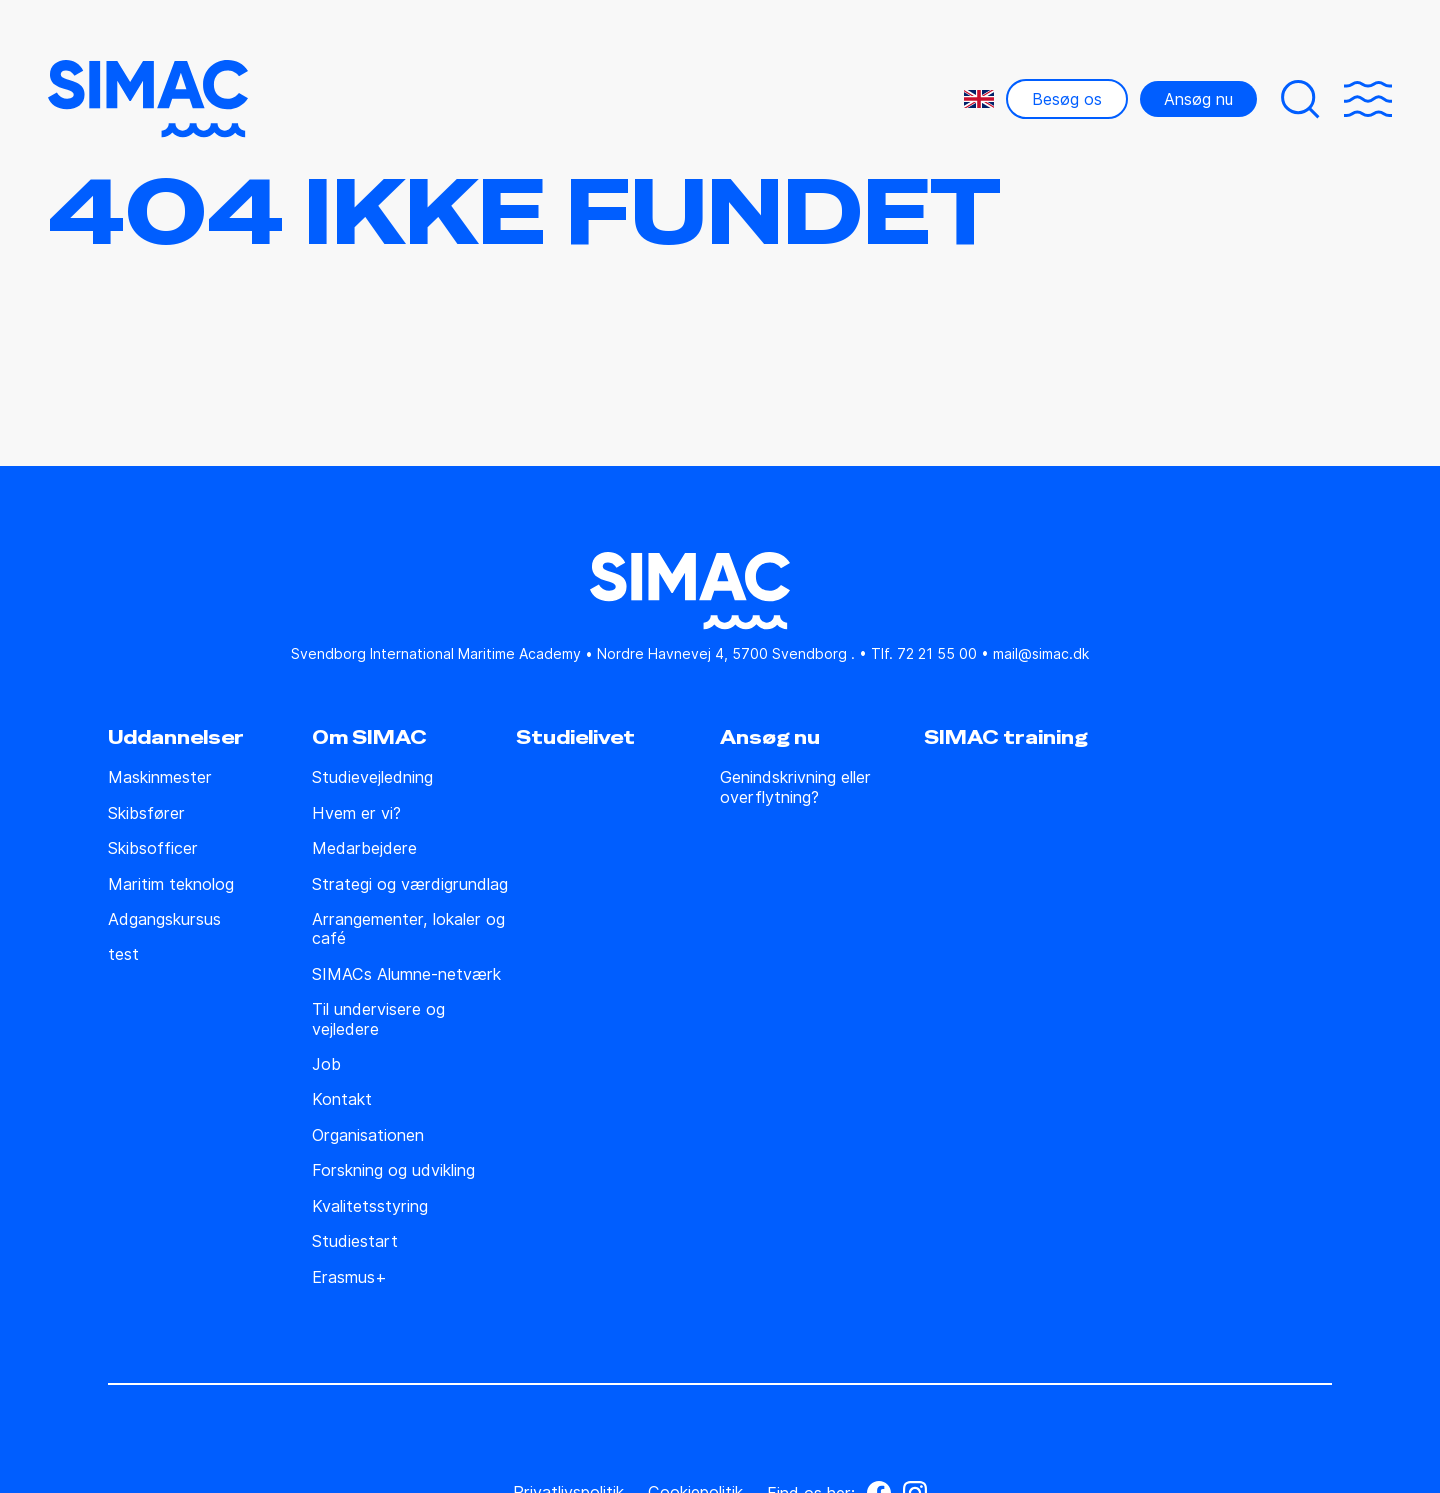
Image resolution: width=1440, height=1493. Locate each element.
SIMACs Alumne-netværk (406, 974)
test (123, 954)
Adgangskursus (164, 919)
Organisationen (368, 1135)
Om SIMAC (369, 738)
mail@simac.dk (1041, 653)
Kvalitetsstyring (370, 1206)
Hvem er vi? (356, 813)
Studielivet (575, 738)
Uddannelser (176, 738)
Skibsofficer (153, 848)
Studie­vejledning (372, 777)
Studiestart (355, 1241)
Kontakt (342, 1099)
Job (326, 1064)
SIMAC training (1006, 738)
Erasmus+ (349, 1277)
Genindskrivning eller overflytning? (795, 787)
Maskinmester (160, 777)
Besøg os (1067, 99)
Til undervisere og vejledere (378, 1019)
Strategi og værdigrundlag (410, 884)
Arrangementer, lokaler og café (408, 929)
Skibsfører (146, 813)
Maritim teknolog (171, 884)
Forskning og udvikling (393, 1170)
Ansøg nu (1198, 99)
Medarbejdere (364, 848)
